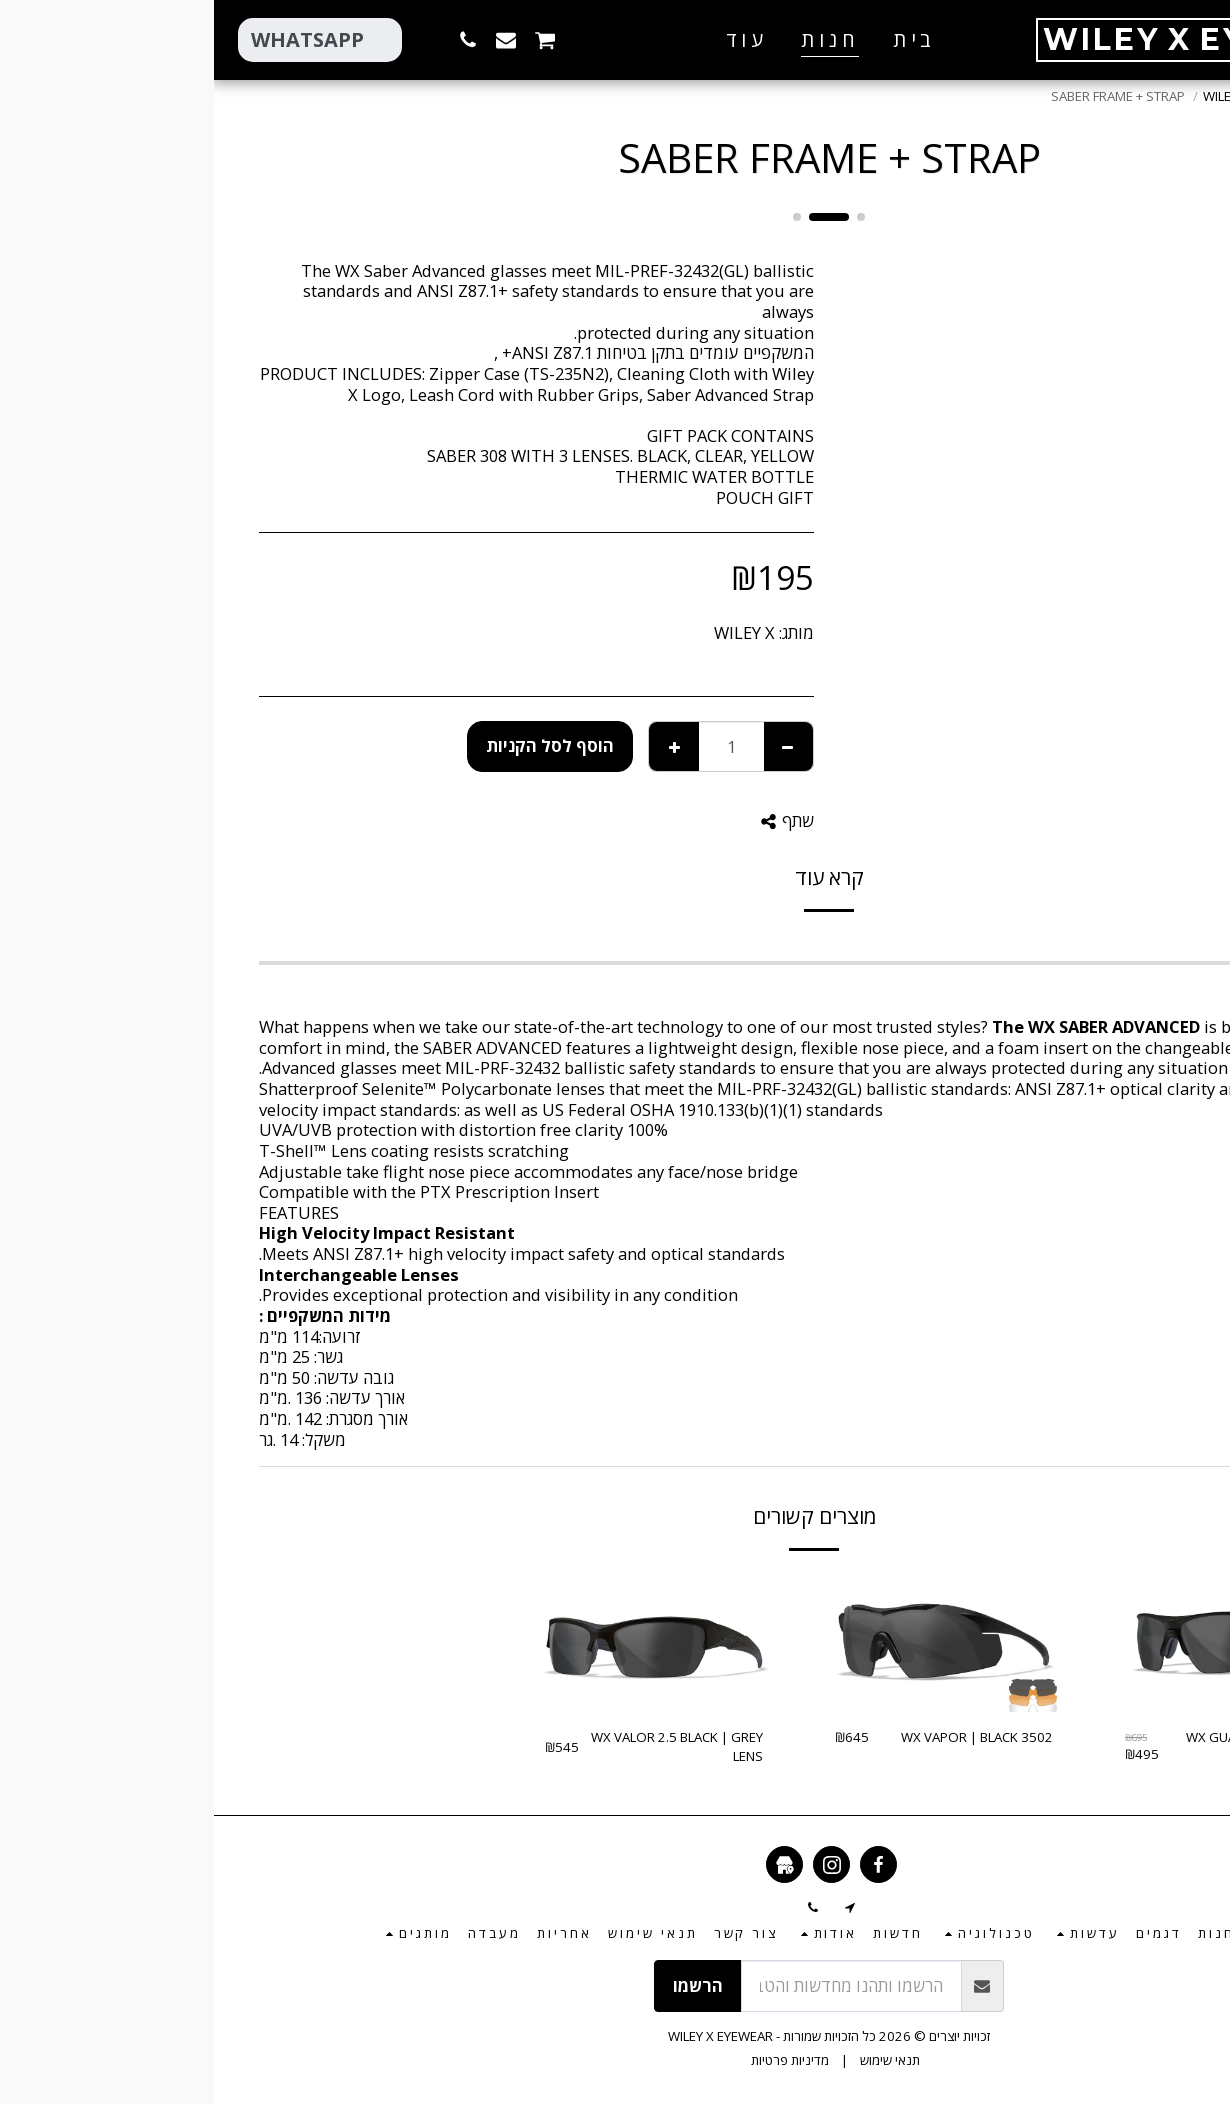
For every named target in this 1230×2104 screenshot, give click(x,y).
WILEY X (530, 632)
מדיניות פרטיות (576, 2060)
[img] (1020, 1641)
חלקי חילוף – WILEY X (1047, 96)
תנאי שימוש (676, 2060)
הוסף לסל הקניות (336, 745)
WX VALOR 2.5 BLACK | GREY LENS (463, 1747)
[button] (446, 39)
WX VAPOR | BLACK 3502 (763, 1737)
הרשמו (484, 1985)
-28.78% (1102, 1597)
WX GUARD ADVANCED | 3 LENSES (1050, 1747)
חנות (1136, 96)
